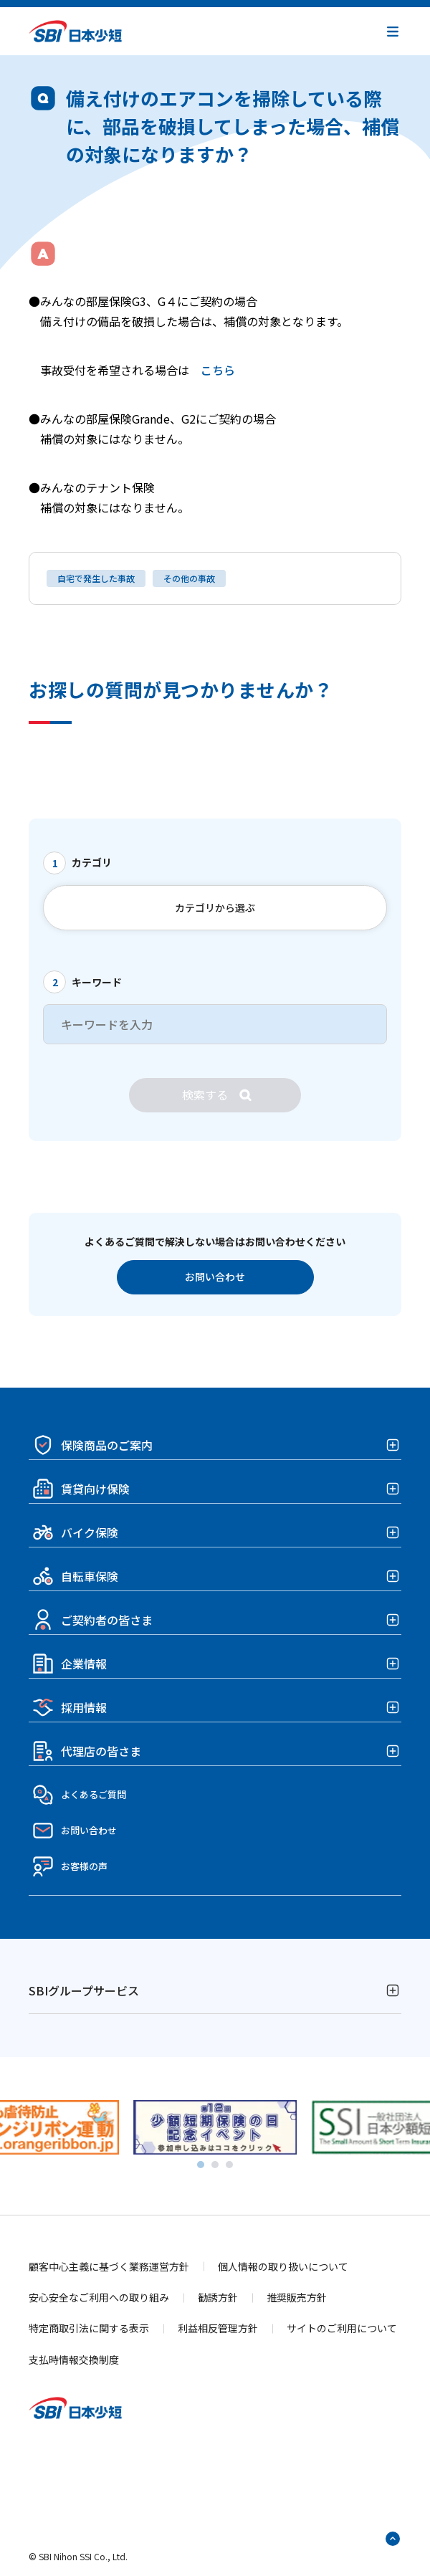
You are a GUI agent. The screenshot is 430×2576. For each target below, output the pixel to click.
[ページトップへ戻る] (392, 2538)
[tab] (200, 2164)
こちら (218, 369)
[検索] (215, 1095)
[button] (392, 31)
